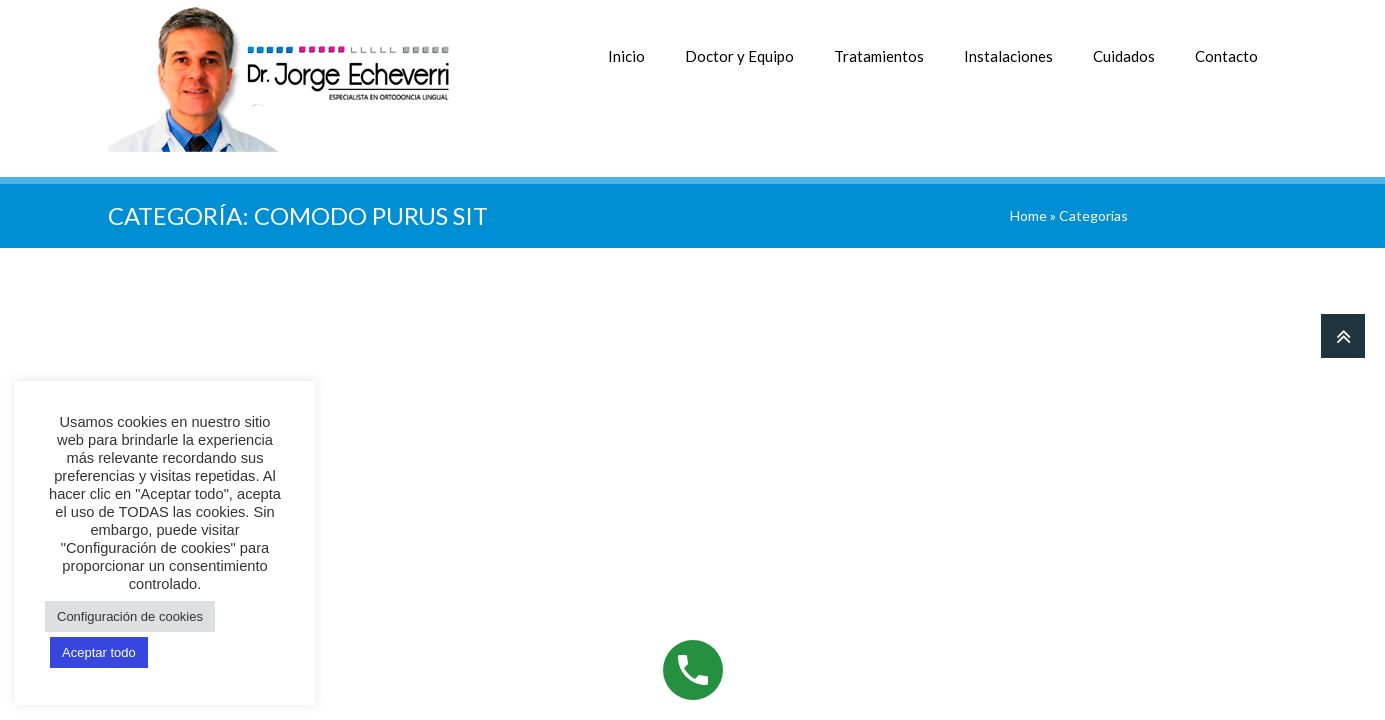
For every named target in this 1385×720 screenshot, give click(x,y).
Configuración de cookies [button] (130, 616)
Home (1028, 215)
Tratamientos (879, 56)
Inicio (626, 56)
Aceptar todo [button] (99, 652)
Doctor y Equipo (739, 56)
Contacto (1226, 56)
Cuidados (1124, 56)
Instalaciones (1008, 56)
